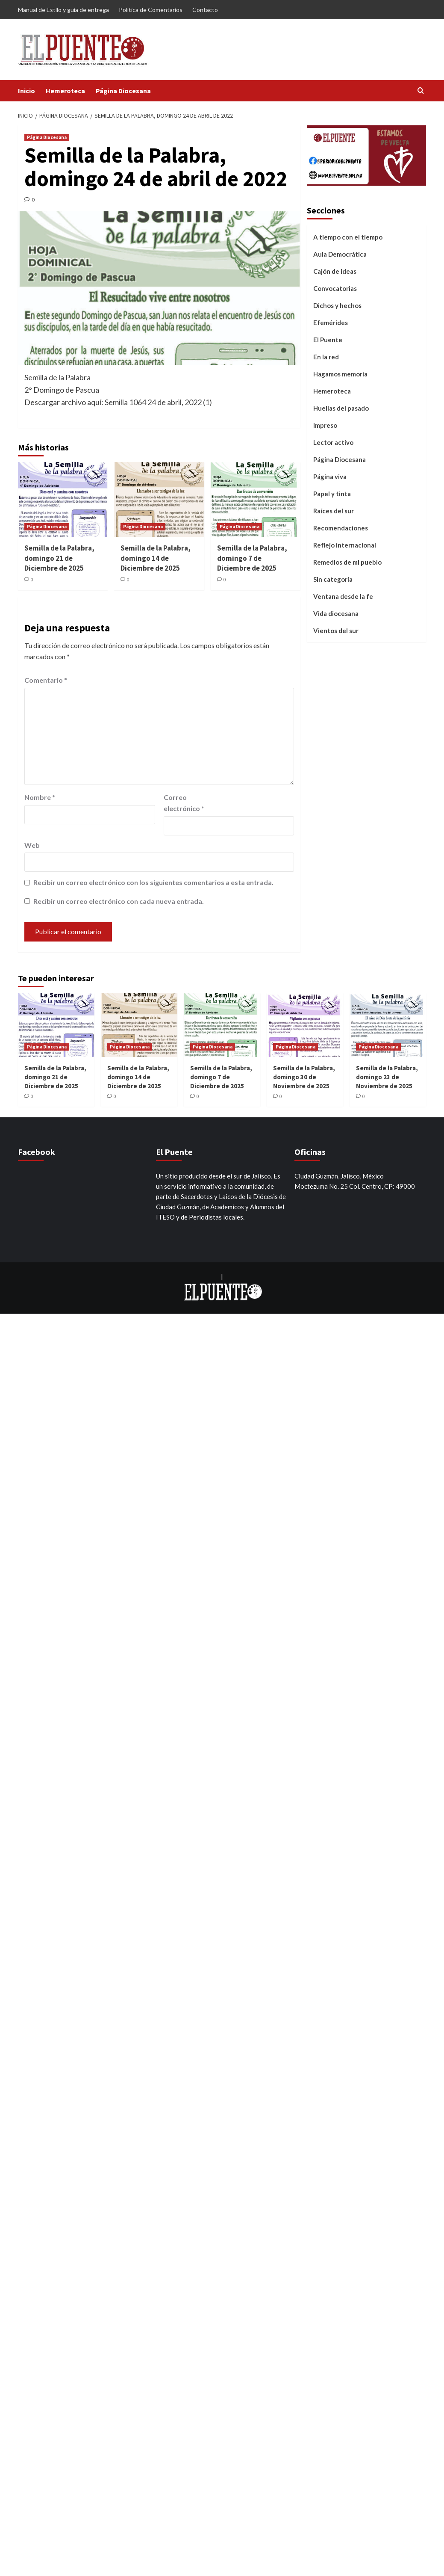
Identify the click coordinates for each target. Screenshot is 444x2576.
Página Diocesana (123, 90)
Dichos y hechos (337, 305)
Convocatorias (335, 288)
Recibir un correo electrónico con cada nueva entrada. (118, 901)
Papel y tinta (332, 493)
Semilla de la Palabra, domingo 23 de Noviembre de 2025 (387, 1077)
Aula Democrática (340, 254)
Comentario (45, 680)
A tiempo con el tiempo (347, 237)
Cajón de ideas (334, 271)
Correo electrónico (184, 802)
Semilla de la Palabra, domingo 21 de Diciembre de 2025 (59, 558)
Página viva (330, 476)
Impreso (325, 425)
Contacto (205, 9)
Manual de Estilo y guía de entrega (63, 9)
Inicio (26, 90)
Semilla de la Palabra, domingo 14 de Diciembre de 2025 (156, 558)
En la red (326, 357)
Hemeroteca (65, 90)
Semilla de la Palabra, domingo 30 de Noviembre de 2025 (304, 1077)
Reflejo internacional (344, 545)
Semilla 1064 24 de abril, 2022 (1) (158, 402)
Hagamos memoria (340, 374)
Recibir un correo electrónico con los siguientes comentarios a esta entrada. (153, 882)
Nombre (39, 797)
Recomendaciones (340, 528)
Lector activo (333, 442)
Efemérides (330, 322)
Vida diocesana (336, 613)
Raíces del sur (333, 511)
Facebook (36, 1151)
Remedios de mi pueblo (347, 562)
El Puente (327, 339)
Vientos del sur (336, 630)
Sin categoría (333, 579)
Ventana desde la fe (343, 596)
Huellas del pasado (341, 408)
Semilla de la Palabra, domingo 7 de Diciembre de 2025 (252, 558)
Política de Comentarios (150, 9)
